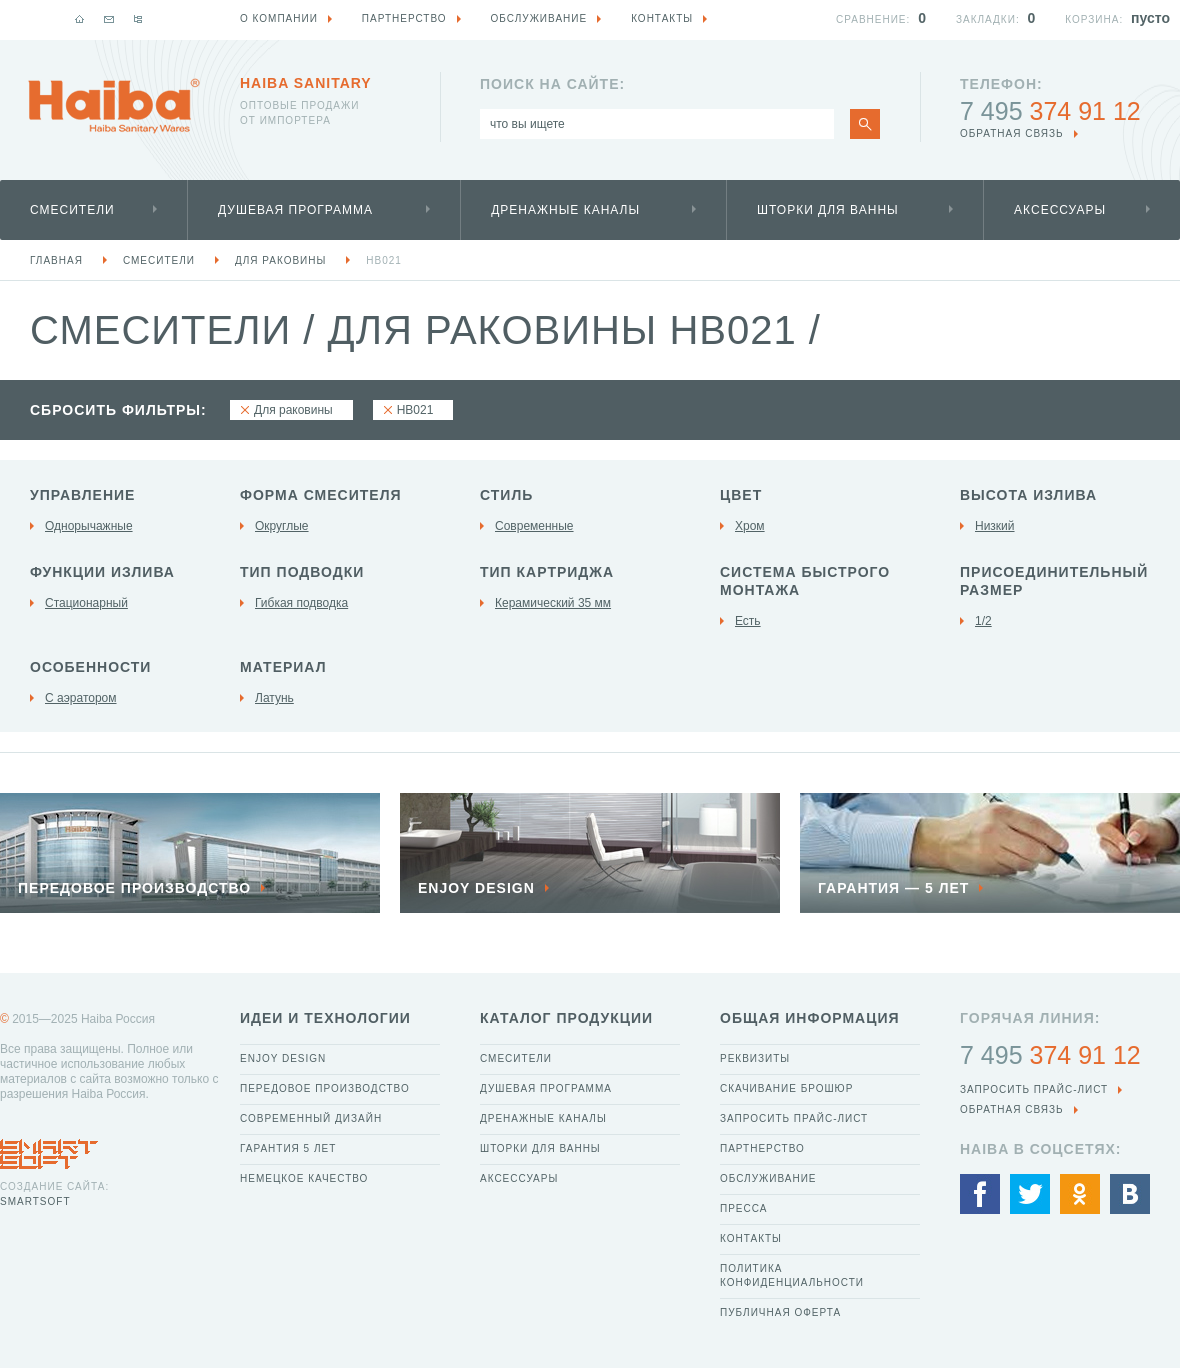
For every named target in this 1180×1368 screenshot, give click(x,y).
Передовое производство (325, 1088)
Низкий (995, 526)
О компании (279, 18)
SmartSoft (35, 1201)
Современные (534, 526)
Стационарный (86, 603)
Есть (748, 621)
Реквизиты (755, 1058)
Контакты (751, 1238)
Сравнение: (873, 19)
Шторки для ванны (828, 210)
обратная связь (1012, 133)
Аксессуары (1060, 210)
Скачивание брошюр (786, 1088)
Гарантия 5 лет (288, 1148)
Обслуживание (768, 1178)
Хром (750, 526)
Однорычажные (89, 526)
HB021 (384, 260)
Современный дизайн (311, 1118)
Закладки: (988, 19)
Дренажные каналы (565, 210)
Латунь (274, 698)
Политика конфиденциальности (792, 1275)
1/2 (983, 621)
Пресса (743, 1208)
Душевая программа (295, 210)
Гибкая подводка (301, 603)
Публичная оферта (780, 1312)
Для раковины (280, 260)
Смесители (72, 210)
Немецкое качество (304, 1178)
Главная (56, 260)
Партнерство (762, 1148)
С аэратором (81, 698)
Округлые (282, 526)
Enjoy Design (283, 1058)
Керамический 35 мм (553, 603)
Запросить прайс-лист (794, 1118)
